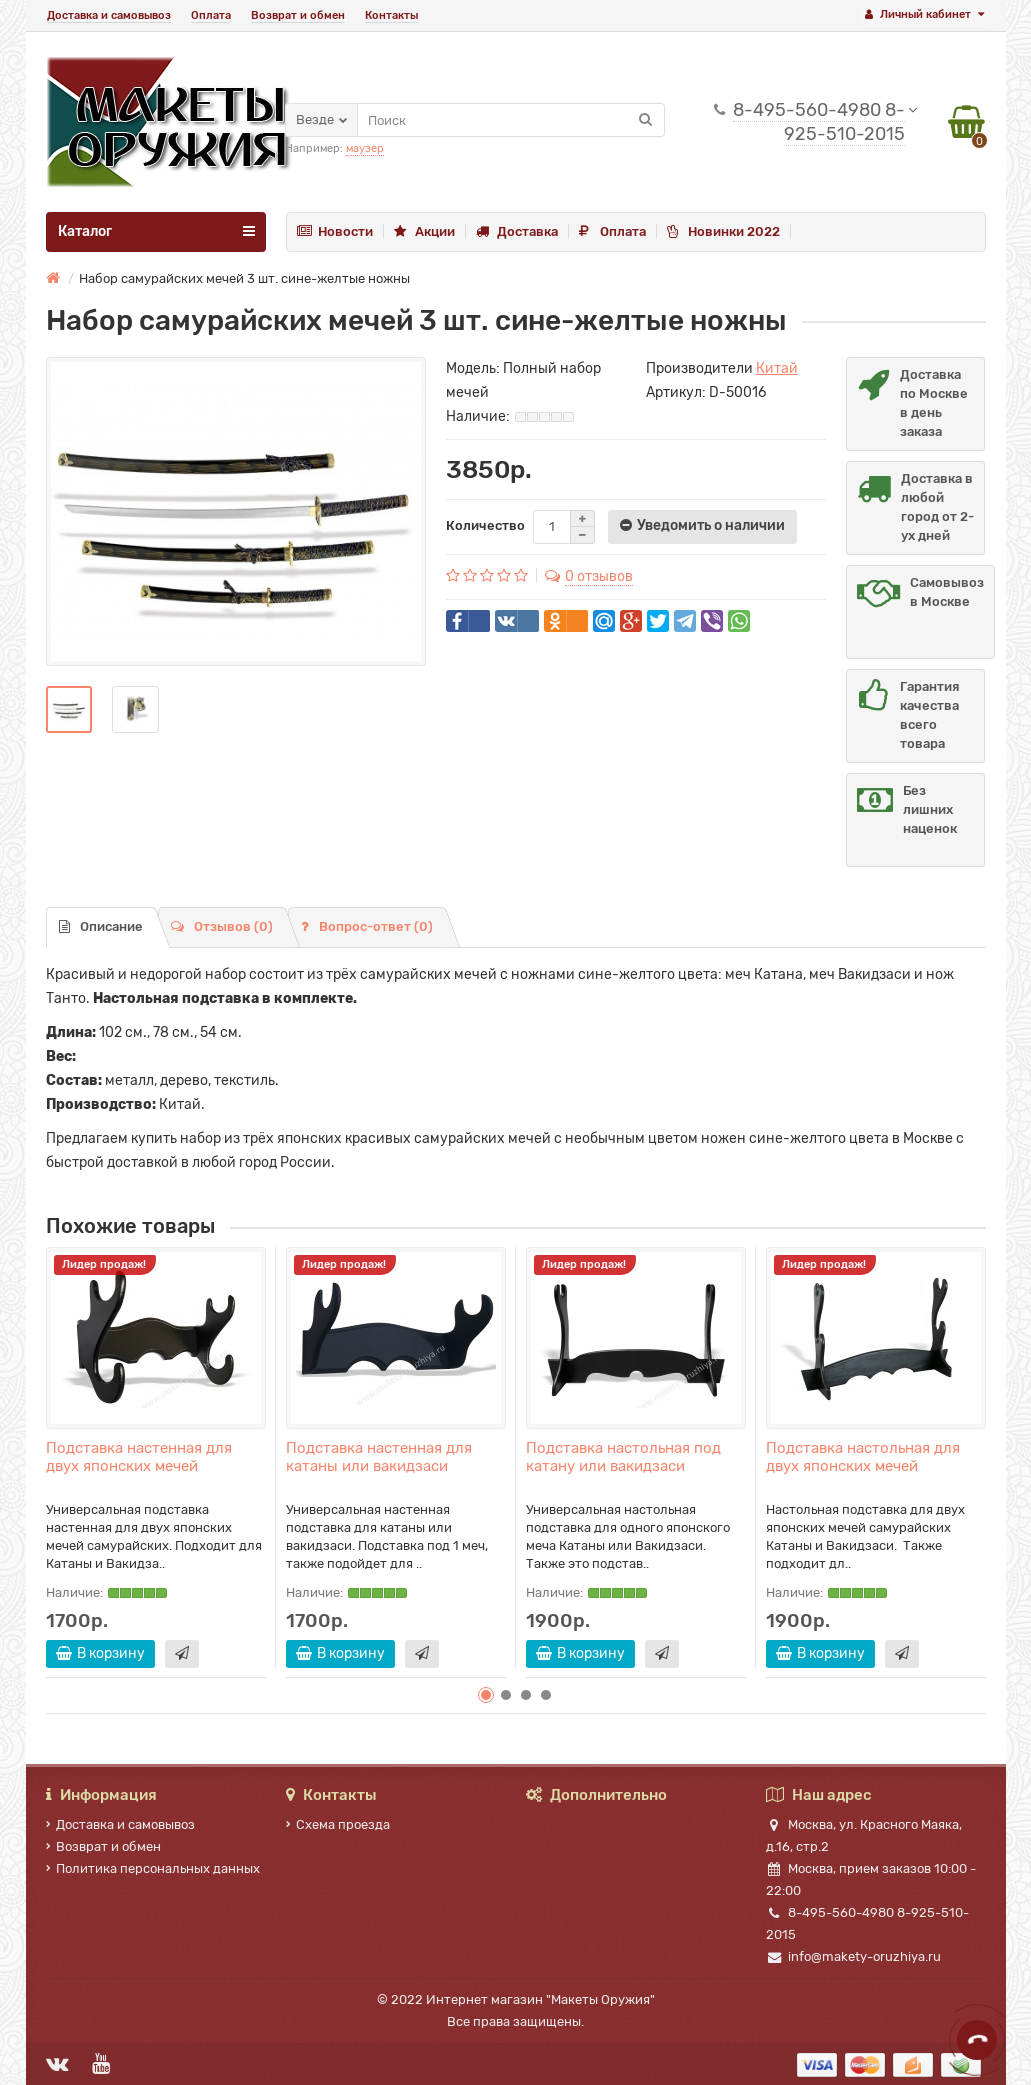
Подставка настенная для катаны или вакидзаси (379, 1457)
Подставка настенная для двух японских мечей (139, 1457)
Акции (424, 231)
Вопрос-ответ (367, 926)
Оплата (211, 15)
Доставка (517, 231)
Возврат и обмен (298, 15)
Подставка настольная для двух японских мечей (863, 1457)
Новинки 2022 (723, 231)
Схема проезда (338, 1824)
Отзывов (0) (222, 926)
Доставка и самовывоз (109, 15)
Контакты (391, 15)
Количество (485, 525)
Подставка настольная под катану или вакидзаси (623, 1457)
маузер (365, 148)
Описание (101, 926)
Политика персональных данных (153, 1868)
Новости (335, 231)
